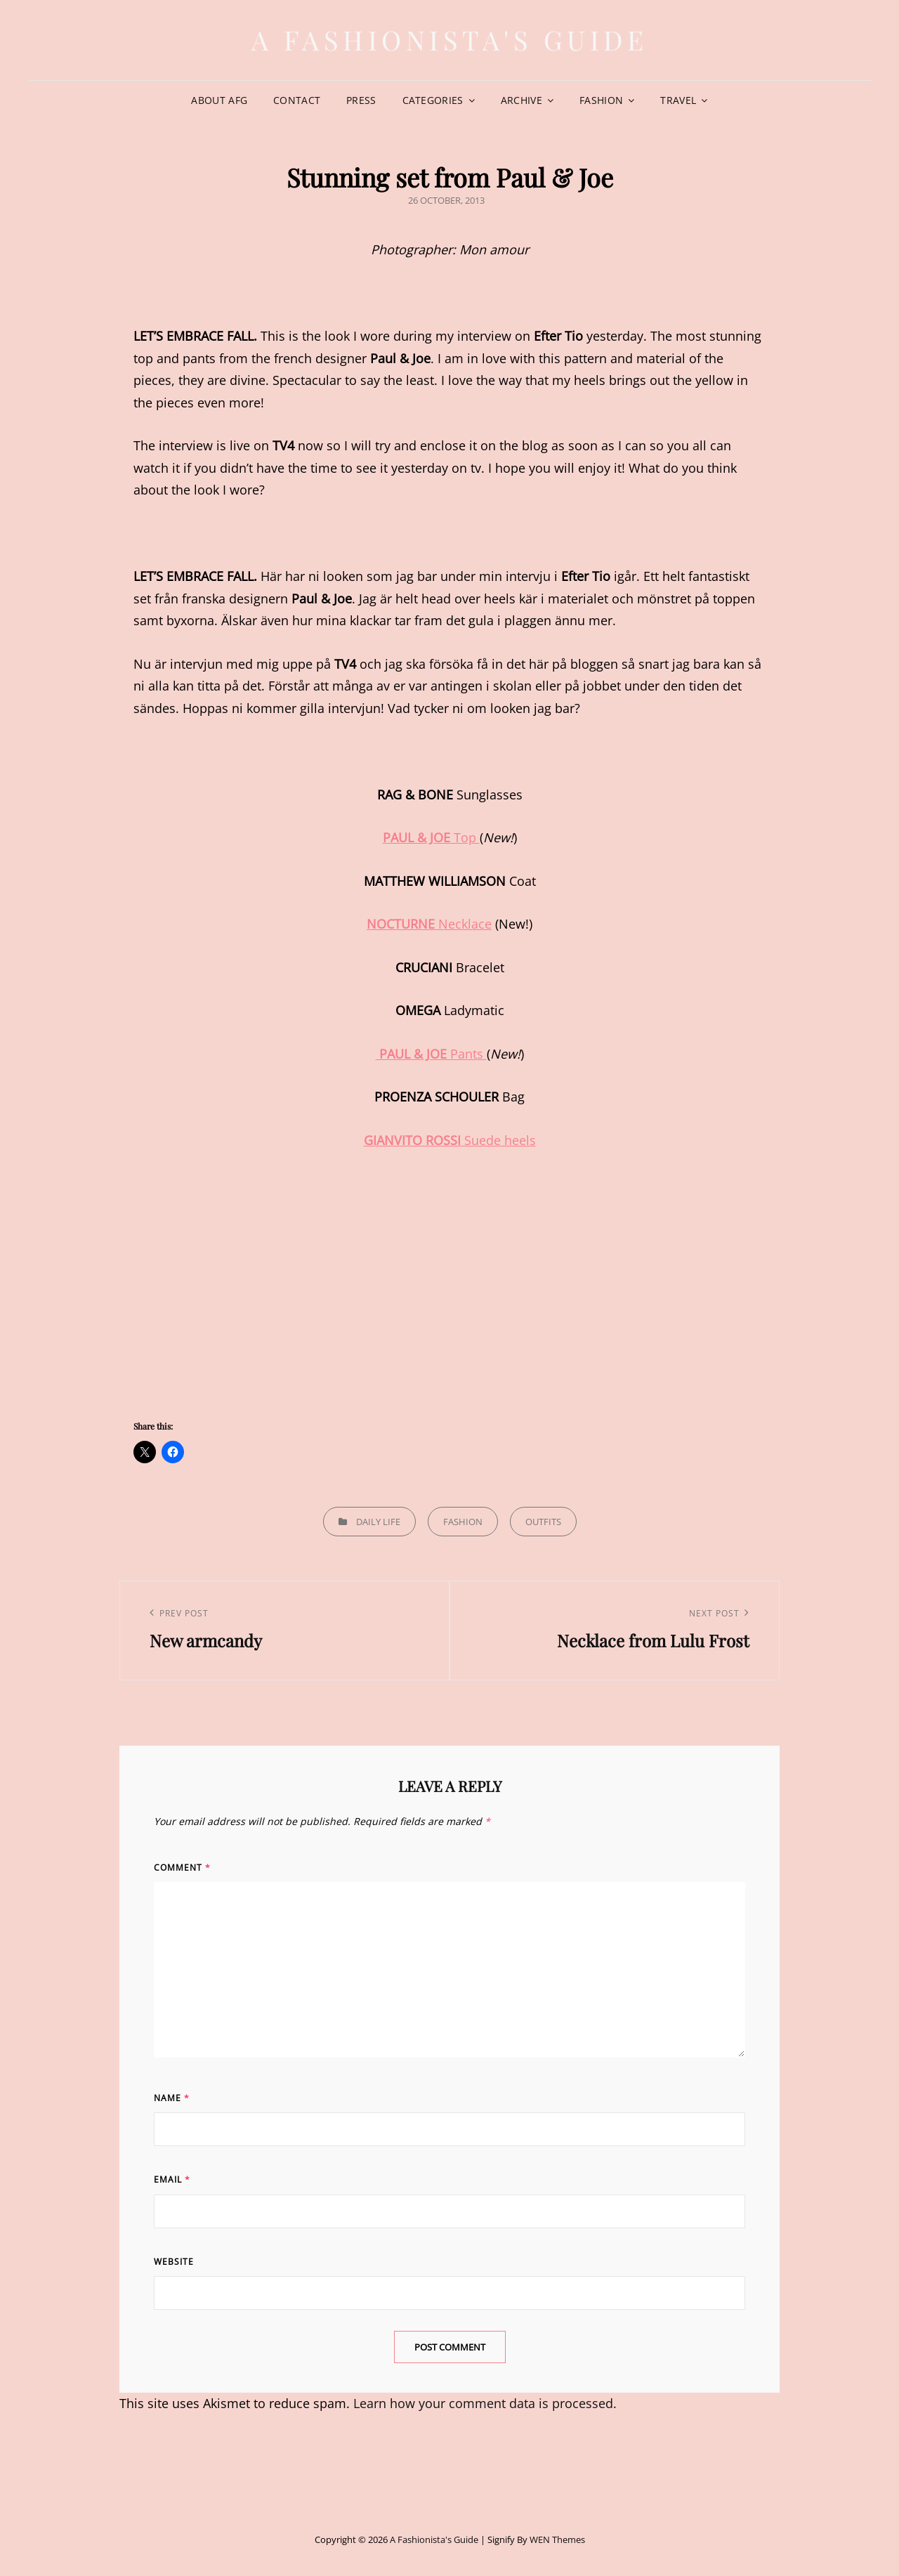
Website (174, 2262)
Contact (296, 100)
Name (172, 2098)
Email (172, 2179)
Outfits (543, 1521)
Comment (182, 1868)
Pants (431, 1053)
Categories (433, 100)
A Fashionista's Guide (449, 40)
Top (431, 837)
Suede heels (450, 1140)
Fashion (601, 100)
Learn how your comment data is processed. (485, 2403)
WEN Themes (557, 2539)
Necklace (429, 923)
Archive (521, 100)
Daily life (378, 1521)
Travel (678, 100)
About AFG (219, 100)
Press (361, 100)
